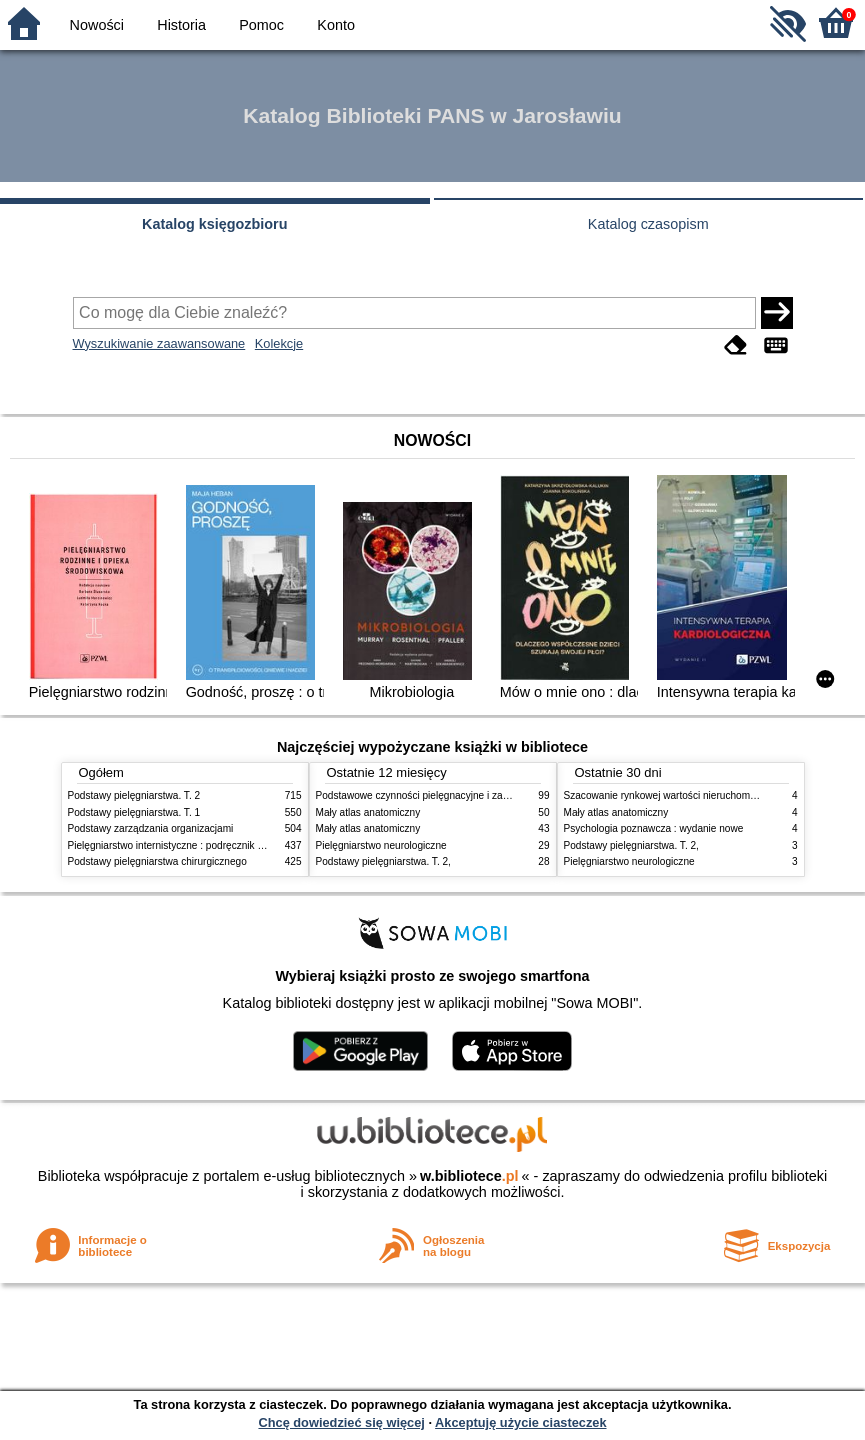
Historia (181, 25)
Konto (336, 25)
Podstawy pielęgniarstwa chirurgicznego (157, 861)
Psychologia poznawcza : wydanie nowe (654, 828)
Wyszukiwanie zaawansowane (159, 343)
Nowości (97, 25)
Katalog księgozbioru (215, 224)
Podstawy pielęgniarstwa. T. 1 (134, 812)
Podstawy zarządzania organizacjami (151, 828)
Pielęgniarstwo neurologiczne (381, 845)
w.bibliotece (469, 1176)
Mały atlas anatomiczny (368, 812)
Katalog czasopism (648, 224)
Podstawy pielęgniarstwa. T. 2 (134, 795)
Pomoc (261, 25)
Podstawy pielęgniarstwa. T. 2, (383, 861)
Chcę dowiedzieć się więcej (341, 1422)
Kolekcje (279, 343)
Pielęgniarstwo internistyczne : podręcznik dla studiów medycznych (217, 845)
